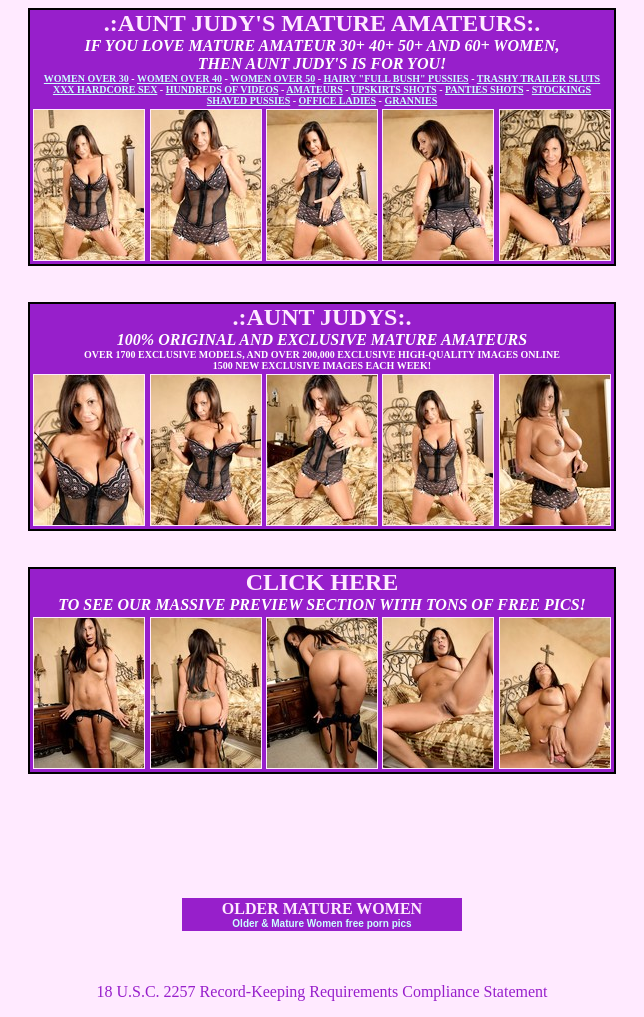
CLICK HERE (322, 582)
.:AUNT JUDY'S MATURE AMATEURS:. (322, 23)
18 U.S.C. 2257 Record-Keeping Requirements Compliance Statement (321, 991)
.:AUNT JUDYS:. (322, 317)
